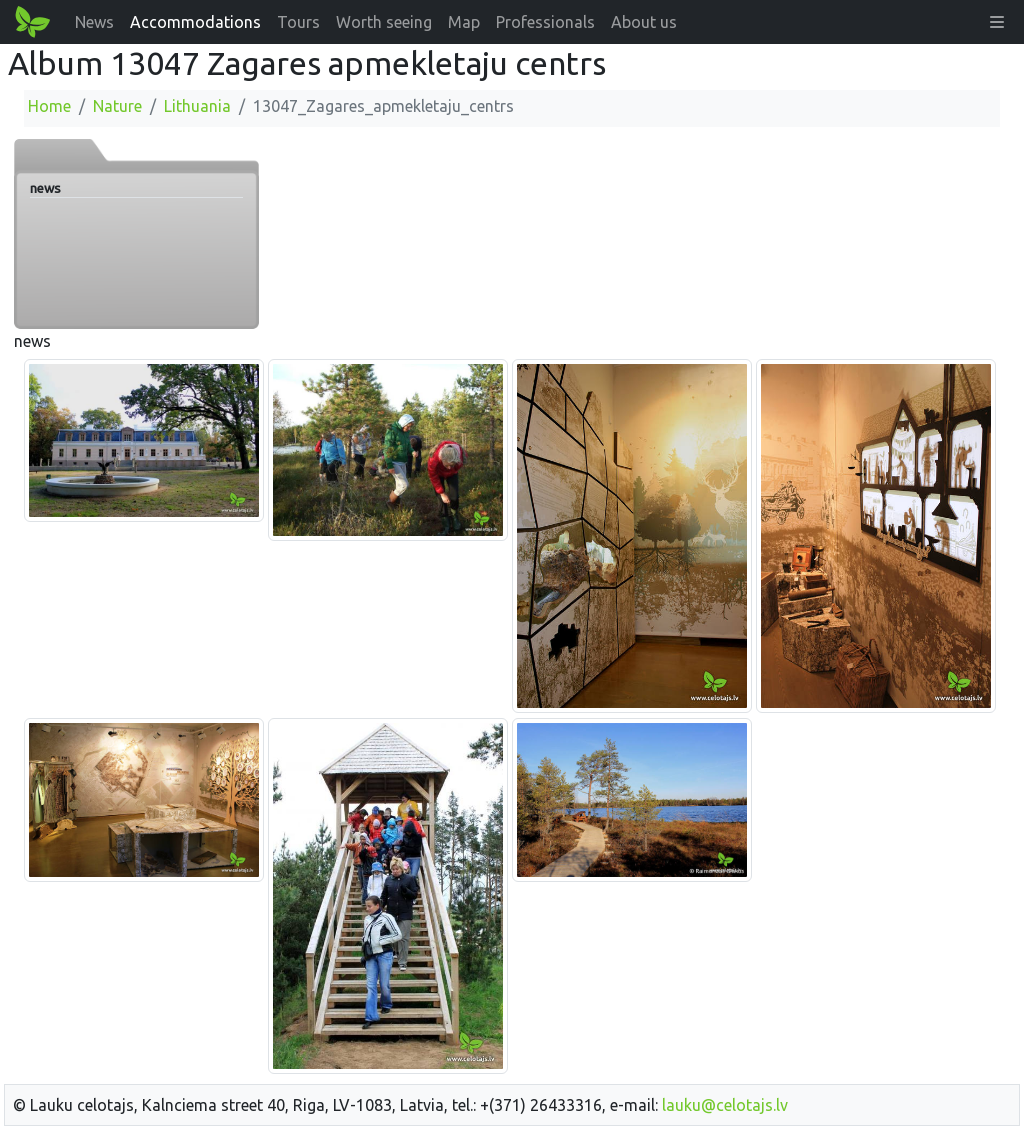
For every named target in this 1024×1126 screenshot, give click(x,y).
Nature (117, 106)
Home (49, 106)
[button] (997, 22)
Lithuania (197, 106)
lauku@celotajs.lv (725, 1105)
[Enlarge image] (144, 439)
